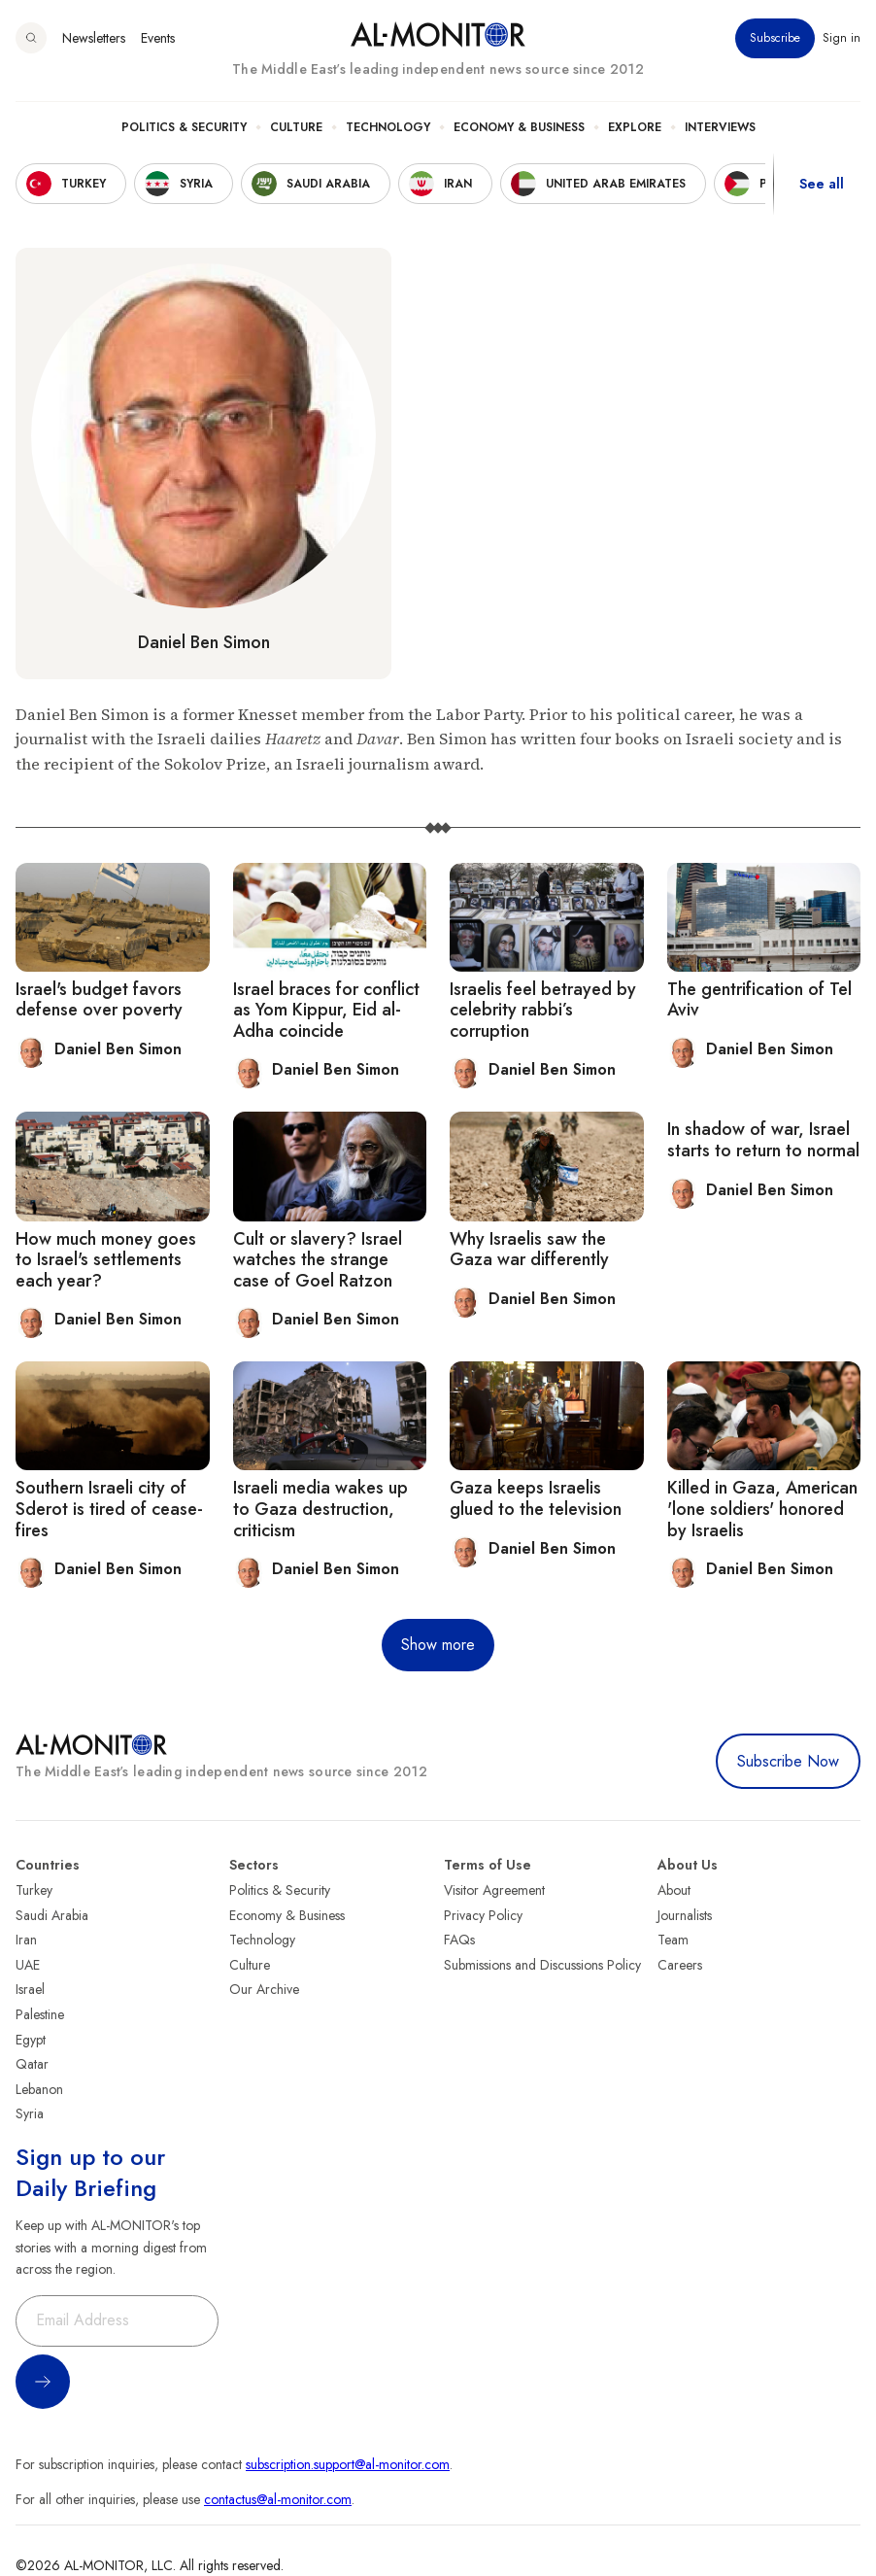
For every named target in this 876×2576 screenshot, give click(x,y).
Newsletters (93, 38)
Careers (679, 1965)
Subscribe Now (788, 1761)
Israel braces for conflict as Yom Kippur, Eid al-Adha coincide (326, 1010)
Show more (438, 1644)
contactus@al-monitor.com (278, 2499)
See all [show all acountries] (821, 183)
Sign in (841, 38)
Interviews (720, 127)
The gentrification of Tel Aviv (759, 1000)
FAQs (459, 1939)
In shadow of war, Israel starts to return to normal (763, 1139)
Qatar (32, 2064)
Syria (30, 2113)
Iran (26, 1939)
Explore (634, 127)
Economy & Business (519, 127)
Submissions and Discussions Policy (542, 1965)
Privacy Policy (483, 1915)
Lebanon (39, 2089)
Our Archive (264, 1989)
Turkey (34, 1890)
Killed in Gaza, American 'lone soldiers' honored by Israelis (762, 1508)
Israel (30, 1989)
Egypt (31, 2039)
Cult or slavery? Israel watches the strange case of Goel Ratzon (317, 1259)
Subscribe (775, 38)
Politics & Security (184, 127)
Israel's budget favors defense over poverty (99, 1000)
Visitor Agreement (494, 1890)
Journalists (684, 1915)
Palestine (40, 2014)
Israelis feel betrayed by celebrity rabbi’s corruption (543, 1010)
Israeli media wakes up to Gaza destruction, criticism (320, 1508)
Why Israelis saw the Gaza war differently (529, 1249)
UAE (28, 1965)
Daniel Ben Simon (204, 642)
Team (673, 1939)
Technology (388, 127)
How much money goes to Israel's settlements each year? (106, 1259)
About (674, 1890)
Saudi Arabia (52, 1915)
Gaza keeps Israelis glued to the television (536, 1498)
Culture (296, 127)
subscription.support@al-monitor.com (348, 2464)
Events (158, 38)
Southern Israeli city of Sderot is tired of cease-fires (109, 1508)
